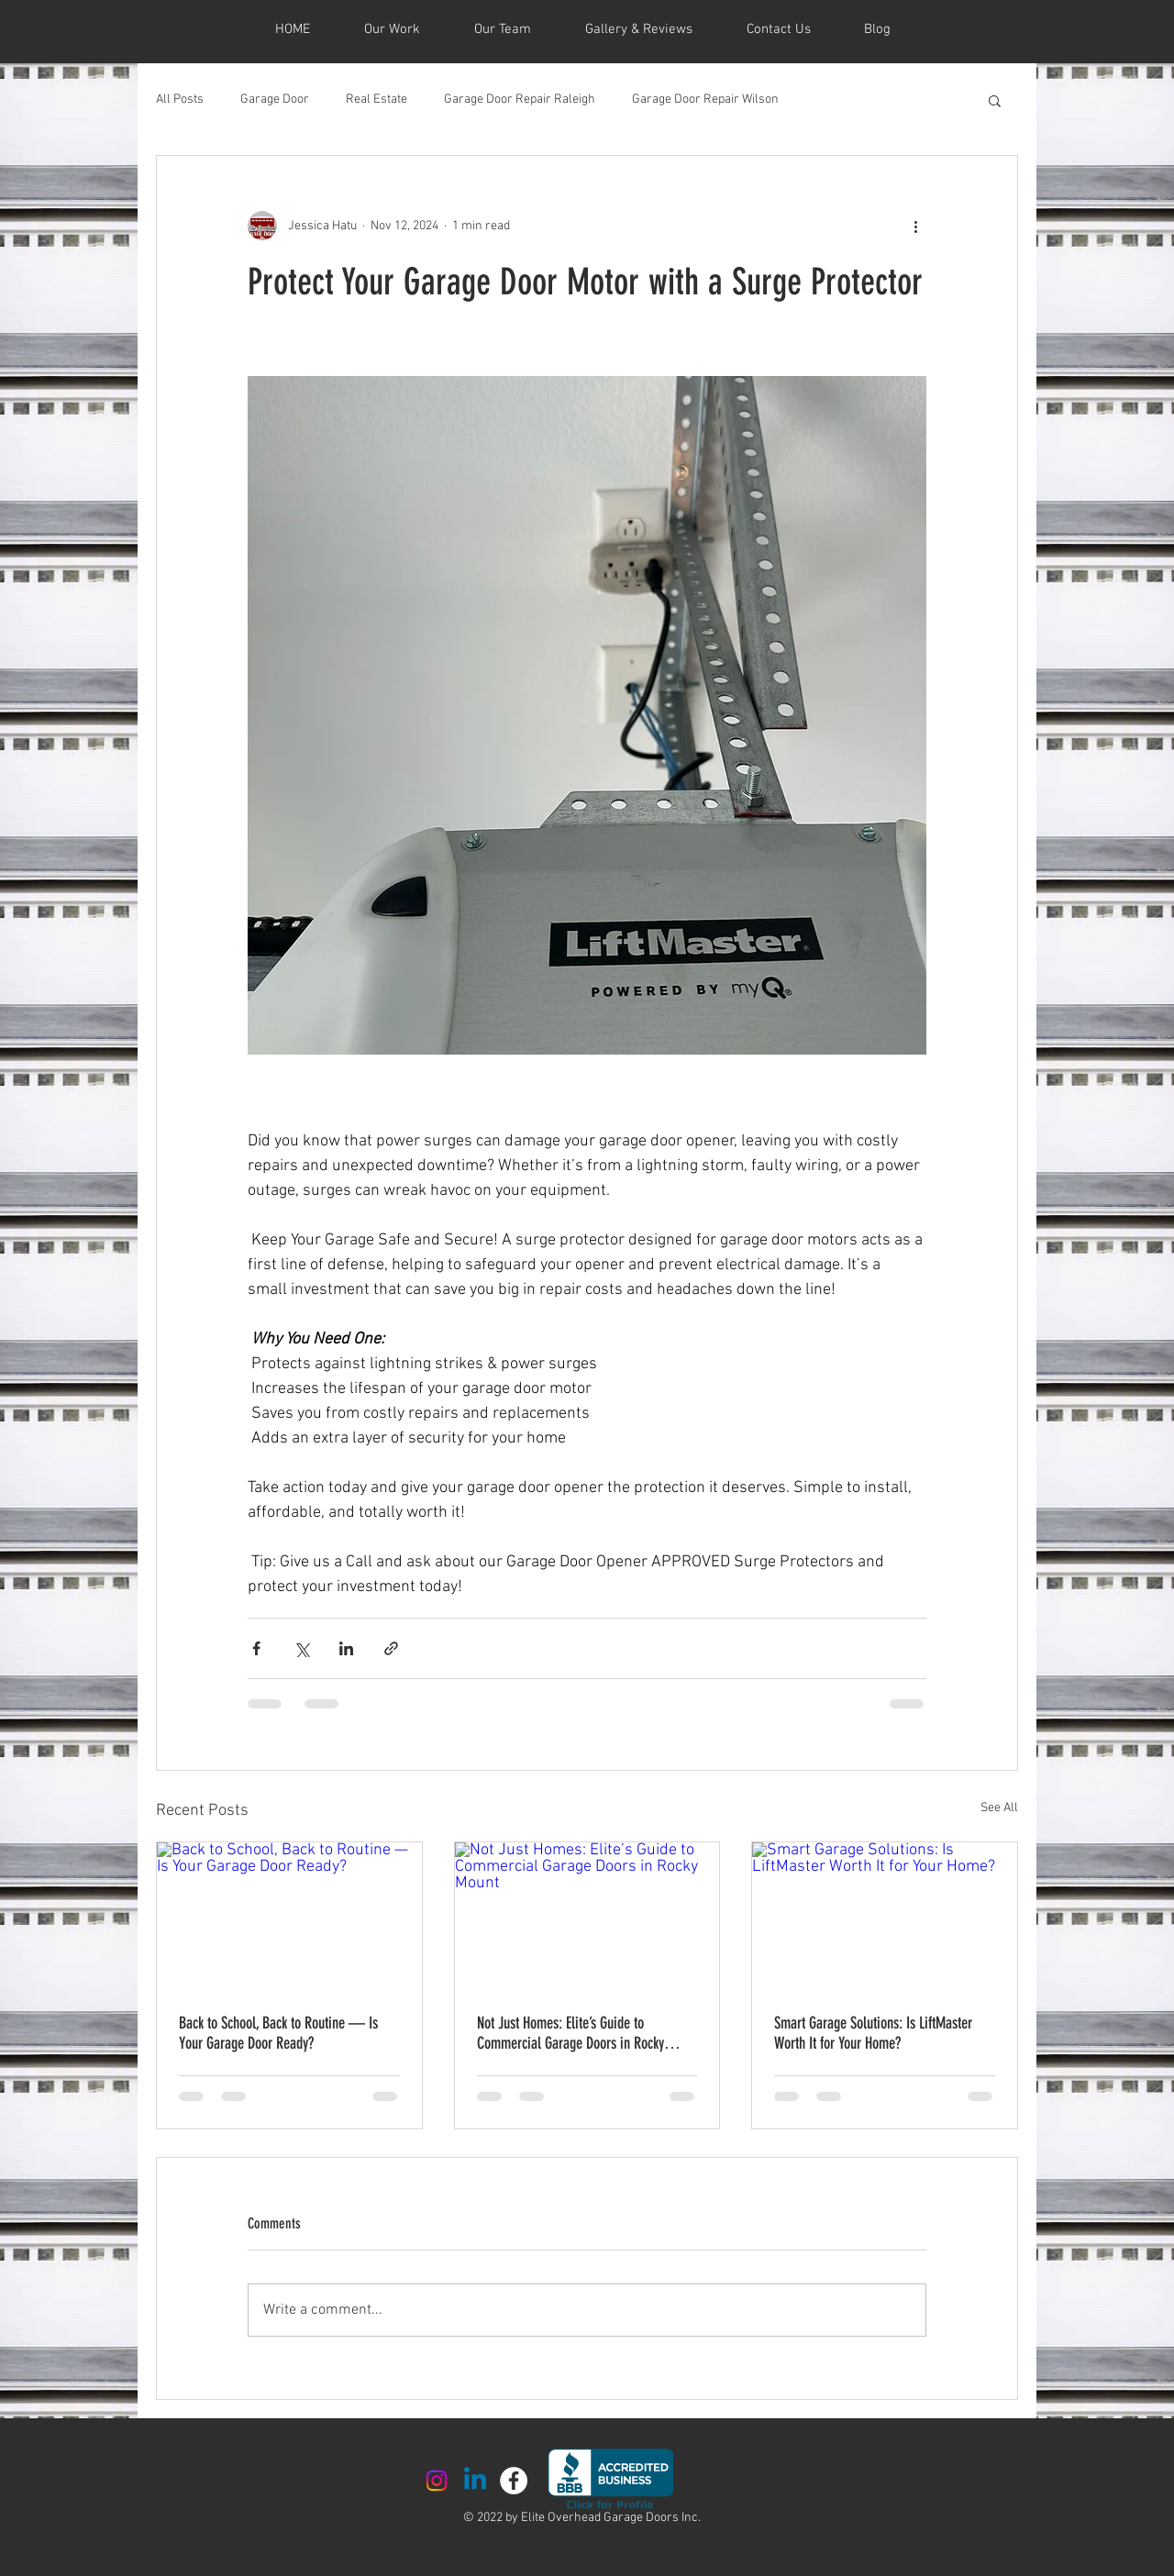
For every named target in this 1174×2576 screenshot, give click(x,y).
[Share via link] (391, 1648)
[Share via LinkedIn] (346, 1648)
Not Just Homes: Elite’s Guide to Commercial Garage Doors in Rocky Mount (570, 2033)
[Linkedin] (475, 2480)
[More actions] (915, 226)
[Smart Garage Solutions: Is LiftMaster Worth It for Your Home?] (884, 1916)
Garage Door (274, 99)
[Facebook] (513, 2480)
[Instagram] (436, 2480)
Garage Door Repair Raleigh (519, 99)
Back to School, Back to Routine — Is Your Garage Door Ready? (278, 2033)
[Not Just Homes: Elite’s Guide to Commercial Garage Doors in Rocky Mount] (587, 1916)
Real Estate (376, 99)
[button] (994, 100)
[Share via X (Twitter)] (301, 1648)
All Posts (180, 99)
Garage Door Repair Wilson (705, 99)
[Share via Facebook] (256, 1648)
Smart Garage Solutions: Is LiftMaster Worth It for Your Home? (873, 2033)
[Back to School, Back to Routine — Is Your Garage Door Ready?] (289, 1916)
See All (999, 1808)
